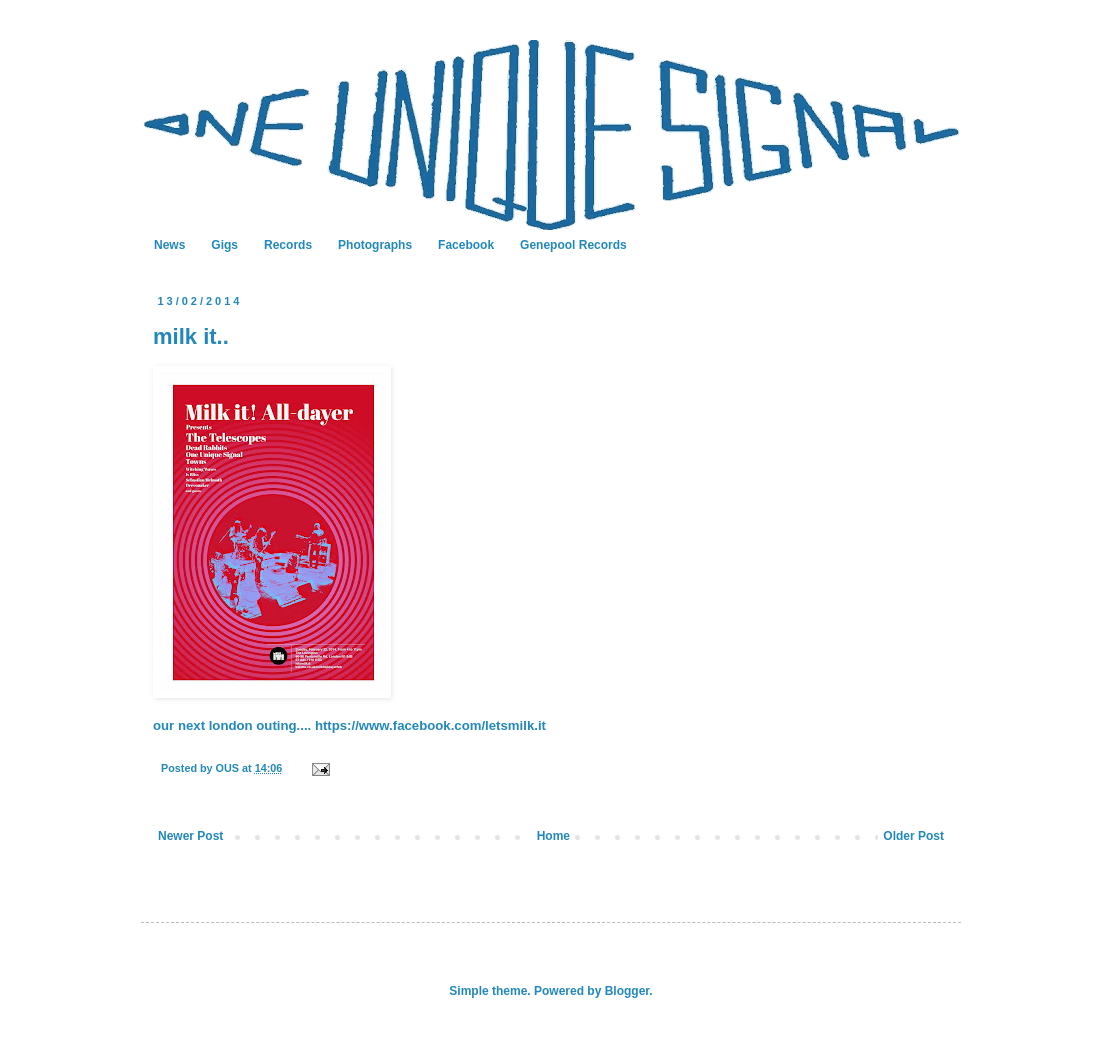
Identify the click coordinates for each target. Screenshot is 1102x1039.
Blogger (627, 991)
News (169, 245)
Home (553, 836)
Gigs (224, 245)
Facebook (466, 245)
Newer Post (190, 836)
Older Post (913, 836)
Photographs (375, 245)
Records (288, 245)
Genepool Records (573, 245)
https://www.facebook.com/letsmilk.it (430, 725)
